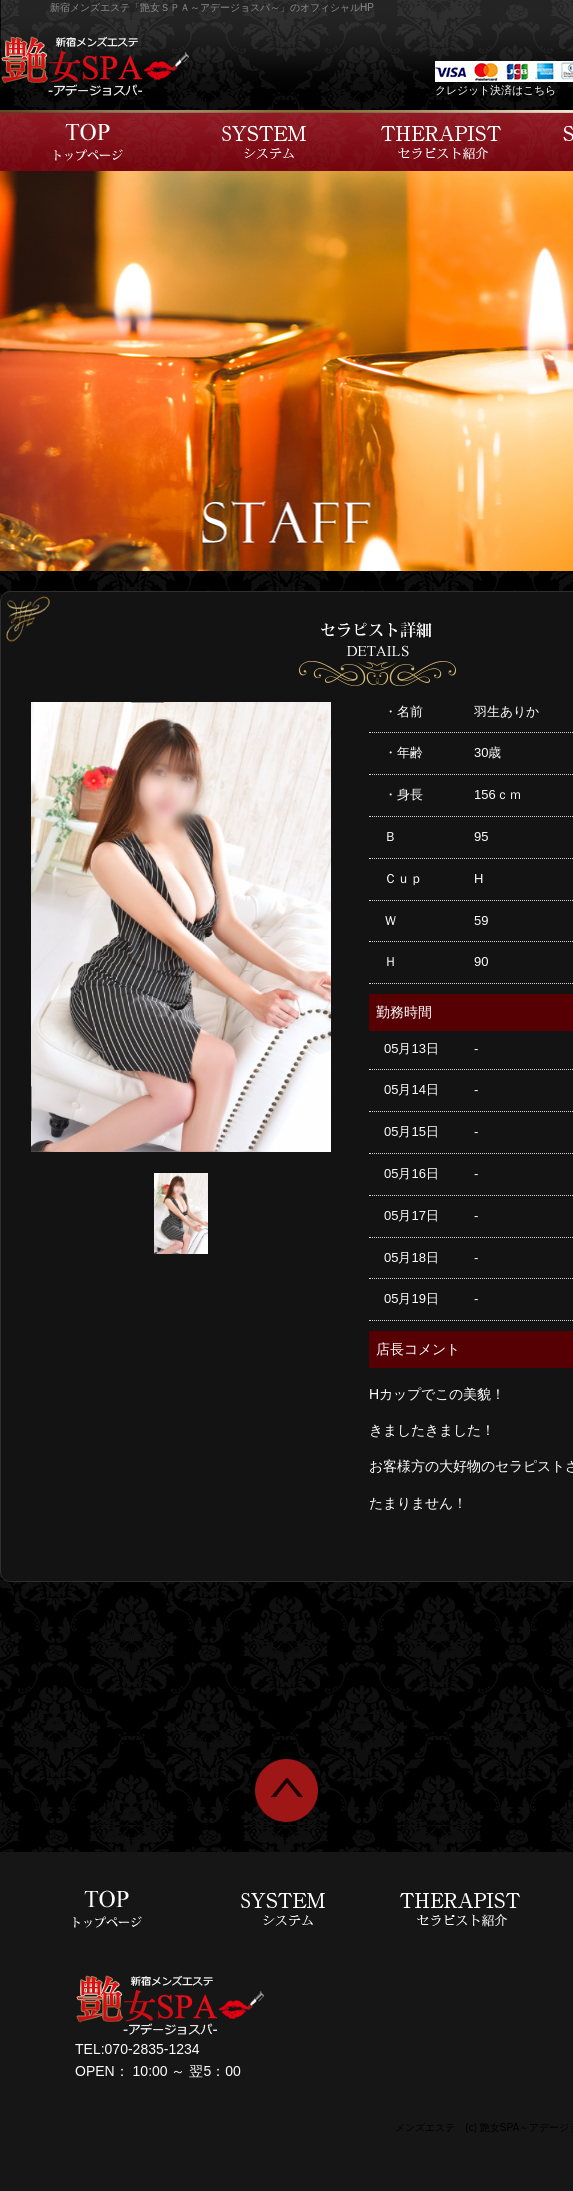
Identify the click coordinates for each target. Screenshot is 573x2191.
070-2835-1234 (152, 2049)
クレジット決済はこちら (495, 90)
